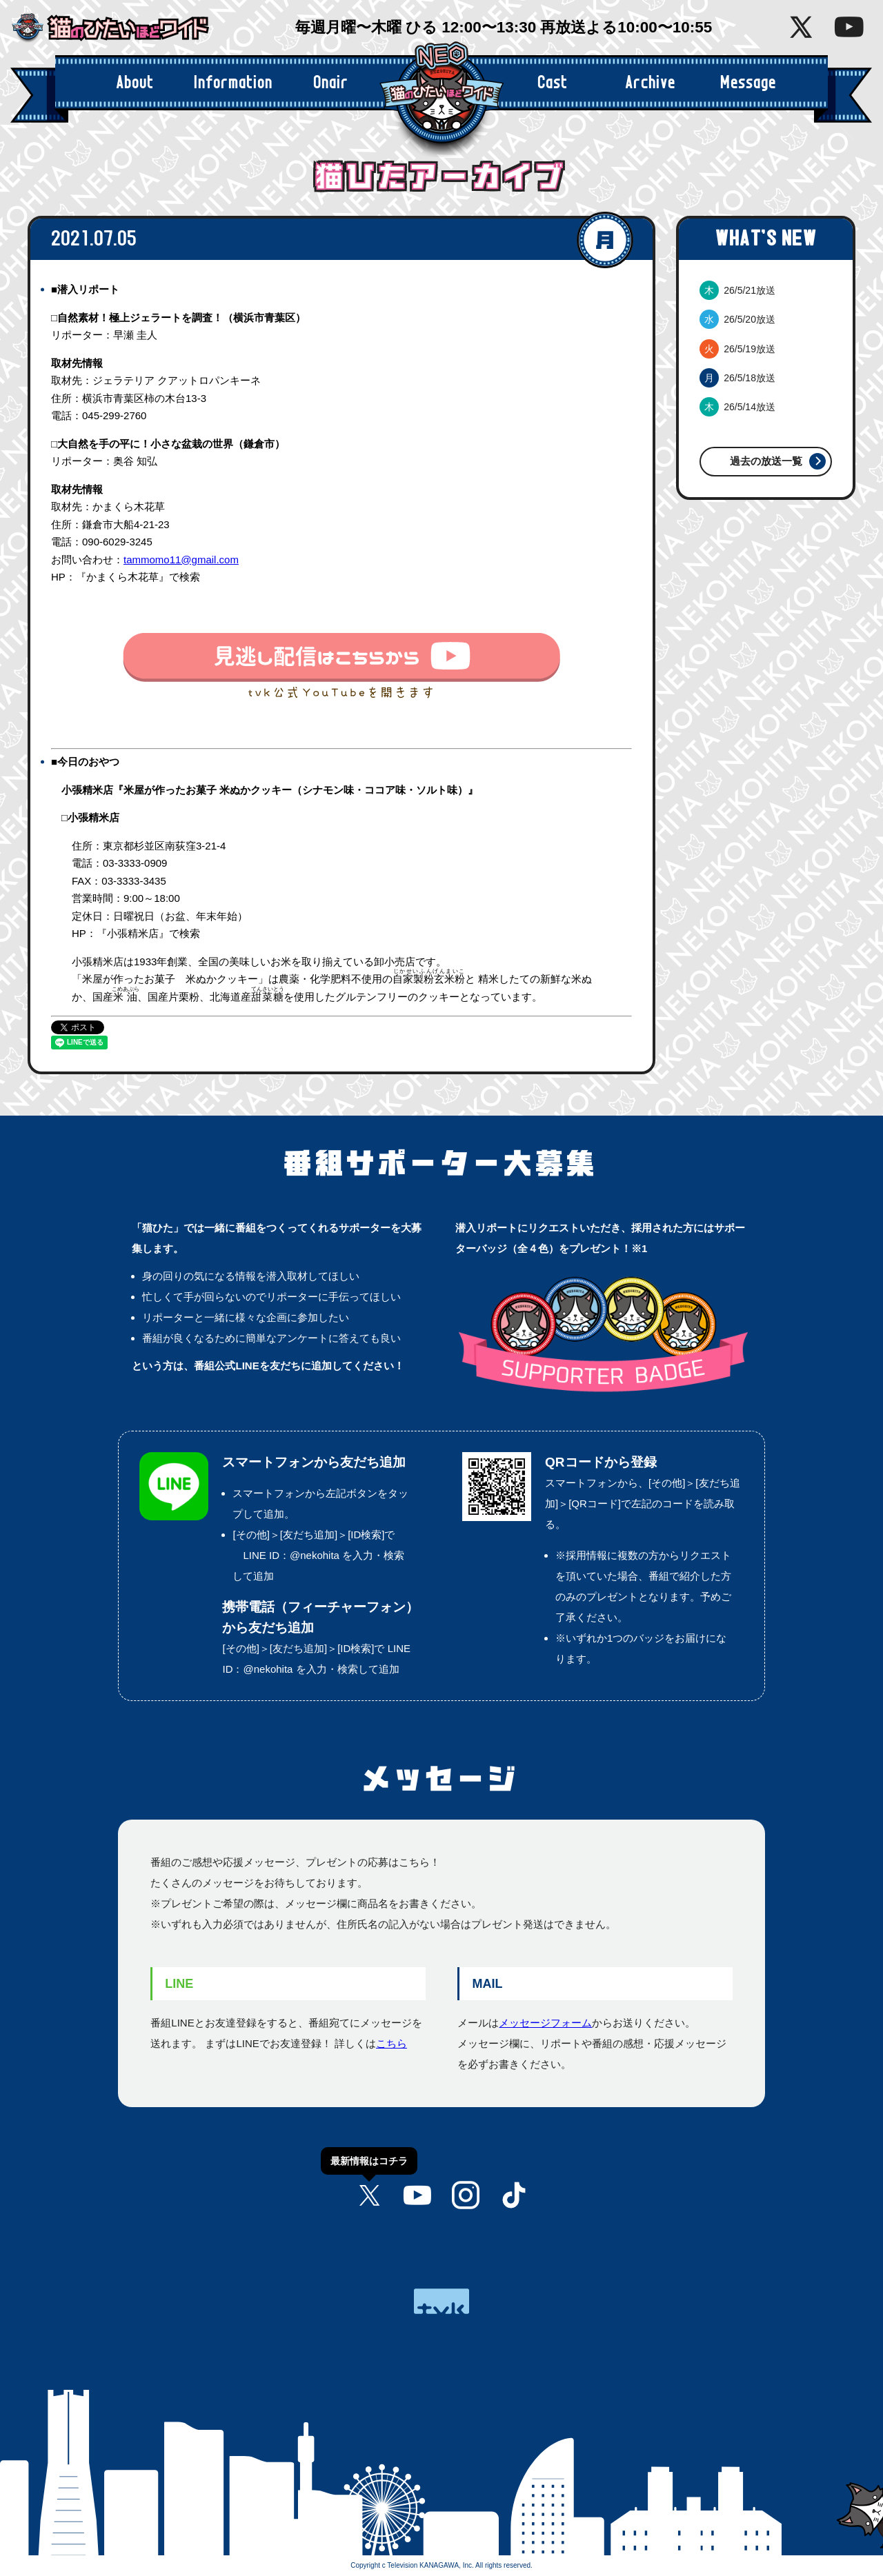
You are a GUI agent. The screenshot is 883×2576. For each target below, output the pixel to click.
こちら (391, 2043)
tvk (441, 2301)
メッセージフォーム (545, 2023)
